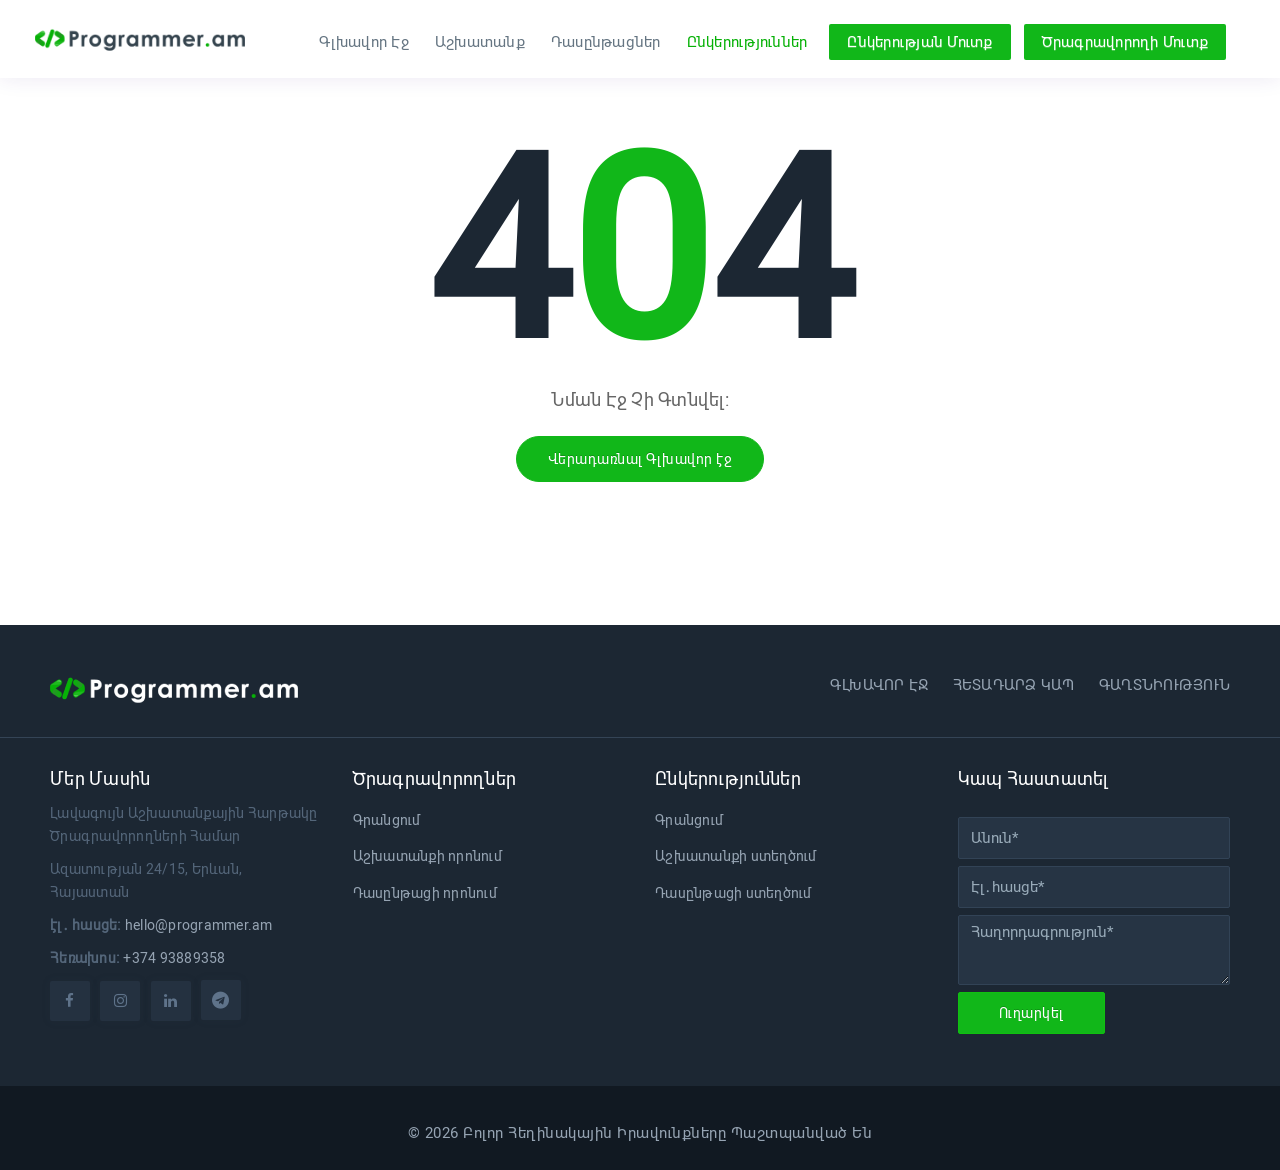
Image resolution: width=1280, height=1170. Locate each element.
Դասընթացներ (606, 42)
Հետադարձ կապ (1014, 685)
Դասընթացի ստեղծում (733, 893)
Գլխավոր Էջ (364, 42)
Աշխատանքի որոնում (427, 856)
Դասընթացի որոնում (425, 893)
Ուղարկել (1031, 1013)
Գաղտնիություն (1164, 685)
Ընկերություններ (747, 42)
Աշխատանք (480, 42)
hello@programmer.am (199, 925)
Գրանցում (387, 820)
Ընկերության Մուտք (919, 42)
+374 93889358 (174, 958)
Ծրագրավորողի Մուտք (1125, 42)
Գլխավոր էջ (879, 685)
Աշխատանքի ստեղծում (736, 856)
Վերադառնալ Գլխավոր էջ (640, 459)
